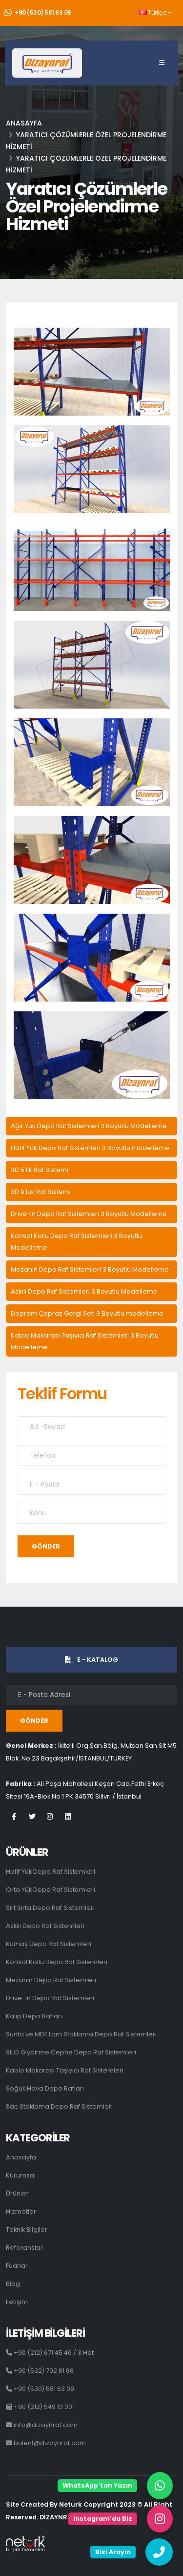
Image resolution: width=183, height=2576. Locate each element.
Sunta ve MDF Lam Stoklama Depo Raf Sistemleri (81, 2034)
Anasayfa (24, 123)
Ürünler (17, 2193)
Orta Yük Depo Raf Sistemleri (50, 1889)
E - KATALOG (91, 1659)
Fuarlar (17, 2265)
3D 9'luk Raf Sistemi (41, 1191)
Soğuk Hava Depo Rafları (45, 2088)
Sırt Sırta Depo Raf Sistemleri (50, 1907)
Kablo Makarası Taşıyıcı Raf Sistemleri (64, 2070)
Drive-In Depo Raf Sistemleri (50, 1998)
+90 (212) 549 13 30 (39, 2406)
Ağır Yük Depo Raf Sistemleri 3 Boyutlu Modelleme (89, 1126)
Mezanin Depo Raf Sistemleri (51, 1980)
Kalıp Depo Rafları (34, 2016)
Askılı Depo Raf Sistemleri (45, 1925)
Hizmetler (21, 2211)
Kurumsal (21, 2175)
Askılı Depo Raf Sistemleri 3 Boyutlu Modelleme (84, 1291)
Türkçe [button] (155, 13)
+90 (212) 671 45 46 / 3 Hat (50, 2352)
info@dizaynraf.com (42, 2424)
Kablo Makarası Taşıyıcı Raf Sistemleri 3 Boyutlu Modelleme (85, 1341)
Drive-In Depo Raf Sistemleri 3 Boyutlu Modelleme (89, 1213)
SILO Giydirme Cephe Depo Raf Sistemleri (71, 2052)
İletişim (17, 2301)
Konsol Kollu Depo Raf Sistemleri (56, 1962)
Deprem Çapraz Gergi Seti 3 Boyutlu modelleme (87, 1313)
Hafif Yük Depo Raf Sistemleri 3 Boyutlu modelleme (90, 1147)
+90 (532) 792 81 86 (40, 2370)
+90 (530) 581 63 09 (37, 12)
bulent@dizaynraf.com (46, 2443)
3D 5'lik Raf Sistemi (39, 1169)
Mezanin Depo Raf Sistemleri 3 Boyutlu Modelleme (90, 1269)
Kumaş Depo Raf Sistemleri (48, 1943)
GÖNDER (46, 1546)
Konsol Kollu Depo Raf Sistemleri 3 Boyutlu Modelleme (76, 1241)
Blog (13, 2283)
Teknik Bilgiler (26, 2229)
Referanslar (24, 2247)
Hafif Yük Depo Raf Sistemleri (50, 1871)
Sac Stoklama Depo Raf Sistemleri (59, 2106)
